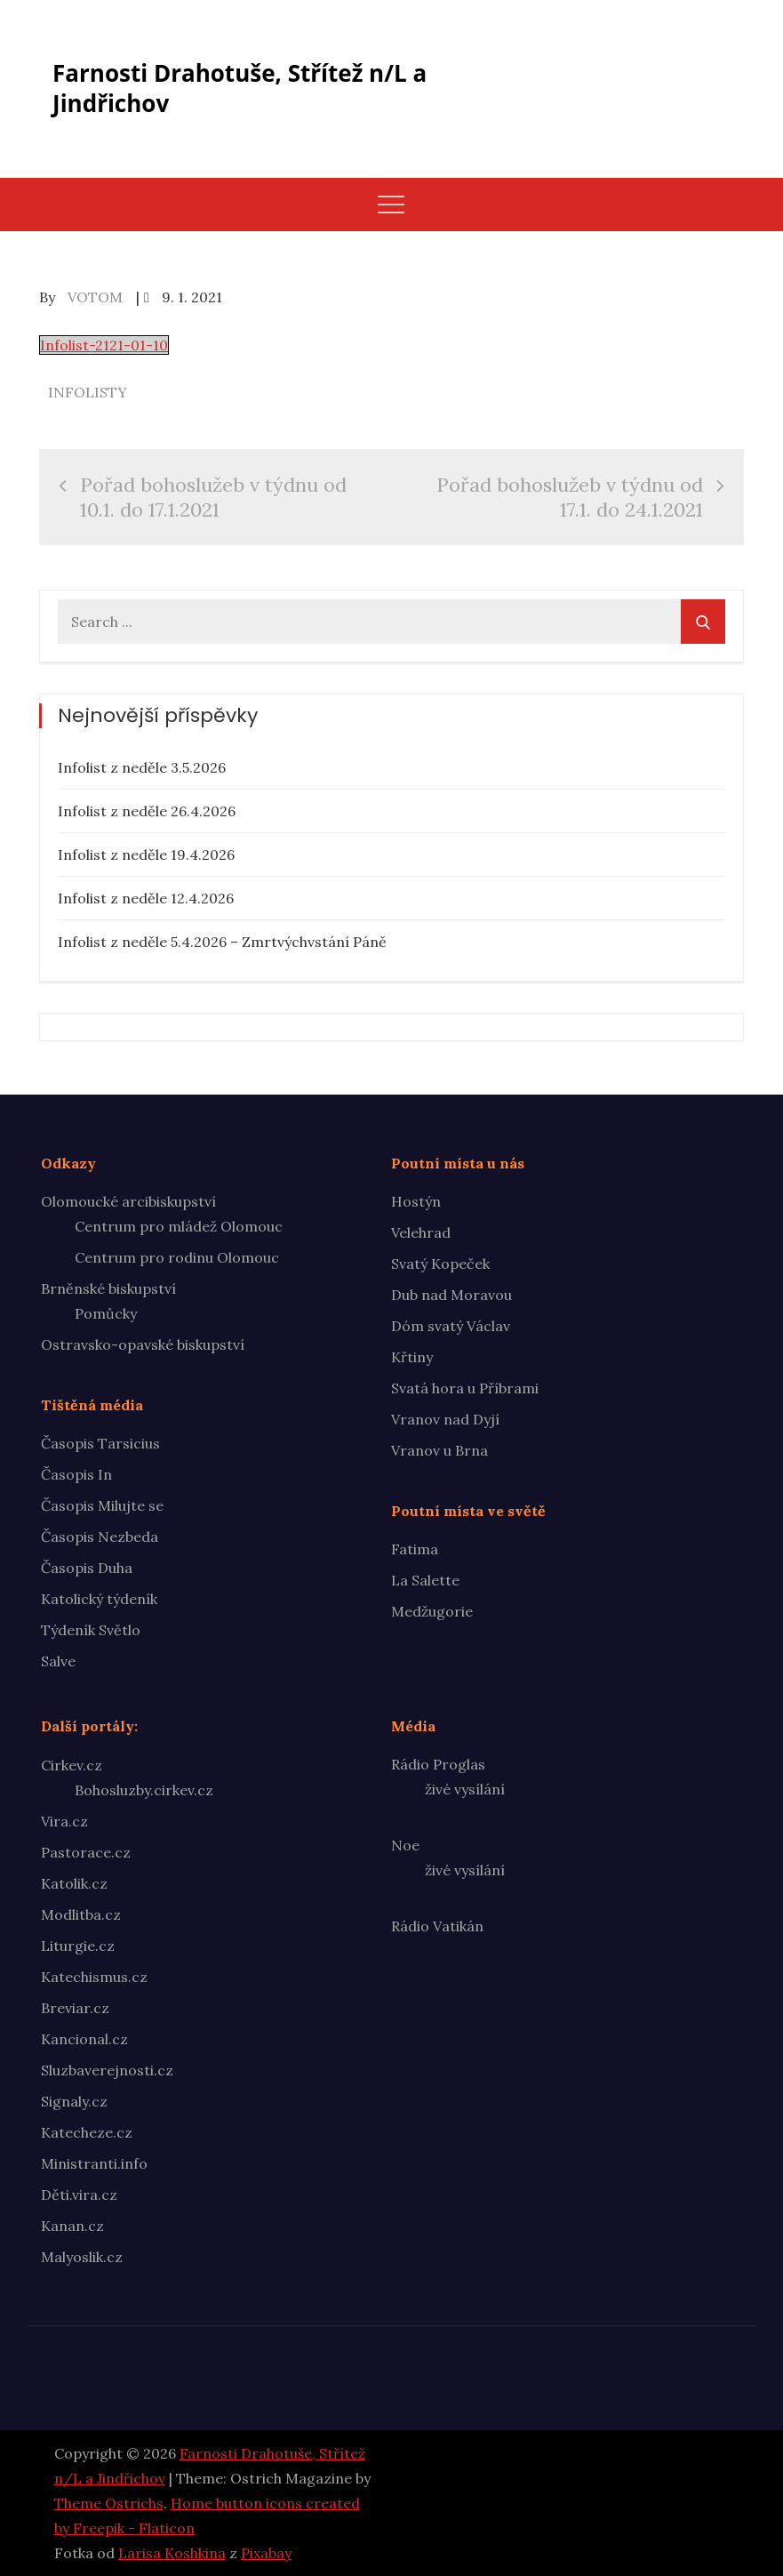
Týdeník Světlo (90, 1630)
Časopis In (76, 1474)
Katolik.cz (74, 1883)
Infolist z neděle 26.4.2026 (147, 811)
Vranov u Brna (439, 1450)
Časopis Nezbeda (99, 1536)
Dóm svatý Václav (450, 1326)
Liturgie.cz (78, 1945)
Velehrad (421, 1232)
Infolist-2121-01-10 (104, 345)
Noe (405, 1845)
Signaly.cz (74, 2101)
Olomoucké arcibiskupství (128, 1201)
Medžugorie (432, 1611)
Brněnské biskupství (108, 1288)
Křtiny (412, 1357)
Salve (58, 1661)
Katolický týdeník (99, 1599)
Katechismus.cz (94, 1977)
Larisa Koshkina (172, 2553)
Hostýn (416, 1201)
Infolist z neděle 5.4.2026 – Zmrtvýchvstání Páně (222, 942)
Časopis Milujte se (102, 1505)
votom (95, 297)
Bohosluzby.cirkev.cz (144, 1790)
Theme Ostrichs (109, 2503)
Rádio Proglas (438, 1764)
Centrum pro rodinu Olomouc (177, 1257)
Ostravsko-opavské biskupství (142, 1344)
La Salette (425, 1580)
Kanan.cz (72, 2226)
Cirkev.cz (71, 1765)
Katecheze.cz (86, 2132)
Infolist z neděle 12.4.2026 (146, 898)
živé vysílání (465, 1789)
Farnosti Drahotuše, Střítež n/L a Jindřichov (239, 88)
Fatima (414, 1549)
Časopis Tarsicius (100, 1443)
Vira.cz (64, 1821)
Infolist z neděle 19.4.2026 (146, 854)
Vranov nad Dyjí (445, 1419)
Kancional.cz (84, 2039)
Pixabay (266, 2553)
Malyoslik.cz (82, 2257)
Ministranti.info (94, 2163)
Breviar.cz (75, 2008)
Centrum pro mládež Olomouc (179, 1226)
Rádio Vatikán (437, 1926)
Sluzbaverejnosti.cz (107, 2070)
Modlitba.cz (81, 1914)
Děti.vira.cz (79, 2194)
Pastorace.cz (86, 1852)
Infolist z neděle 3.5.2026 (142, 767)
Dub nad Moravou (451, 1295)
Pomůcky (106, 1313)
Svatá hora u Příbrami (465, 1388)
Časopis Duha (86, 1568)
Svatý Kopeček (440, 1263)
